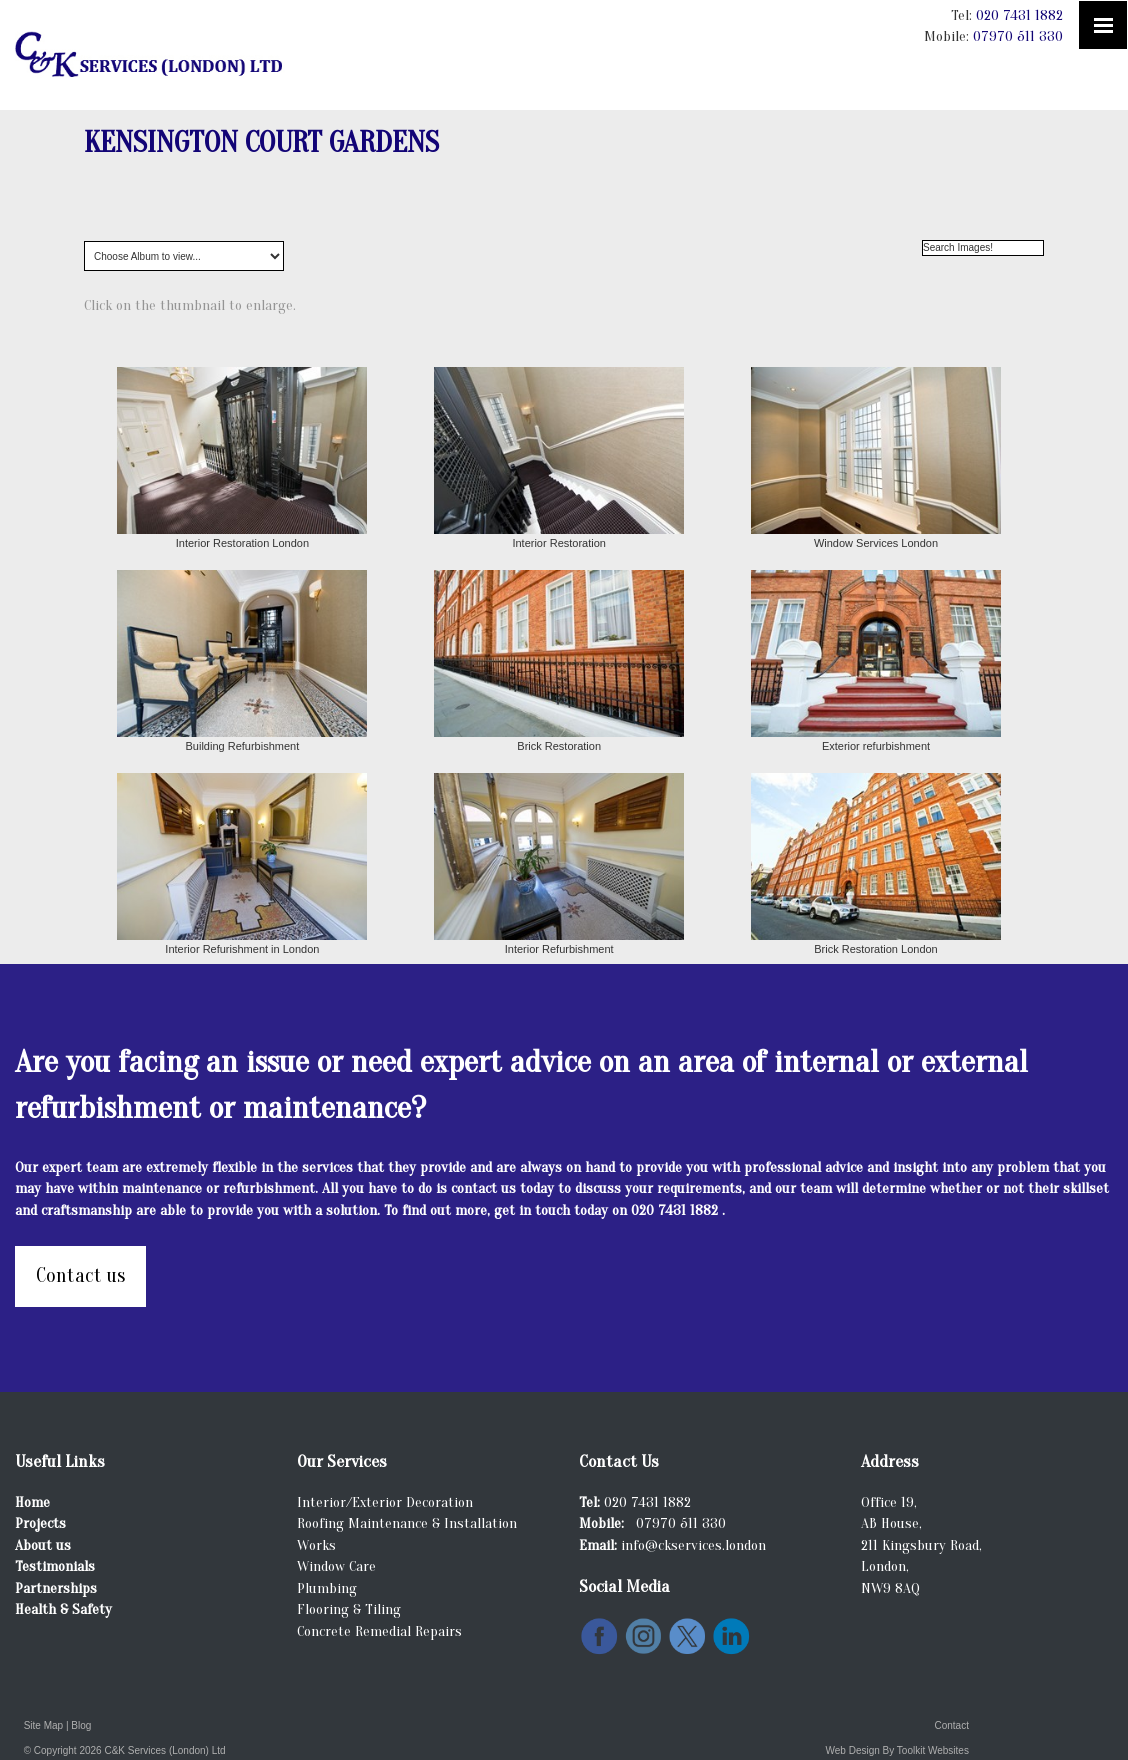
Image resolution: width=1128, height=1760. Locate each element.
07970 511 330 (1018, 36)
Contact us (80, 1275)
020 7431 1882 (1019, 15)
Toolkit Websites (933, 1750)
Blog (81, 1725)
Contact (951, 1725)
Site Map (43, 1725)
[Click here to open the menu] (1103, 25)
